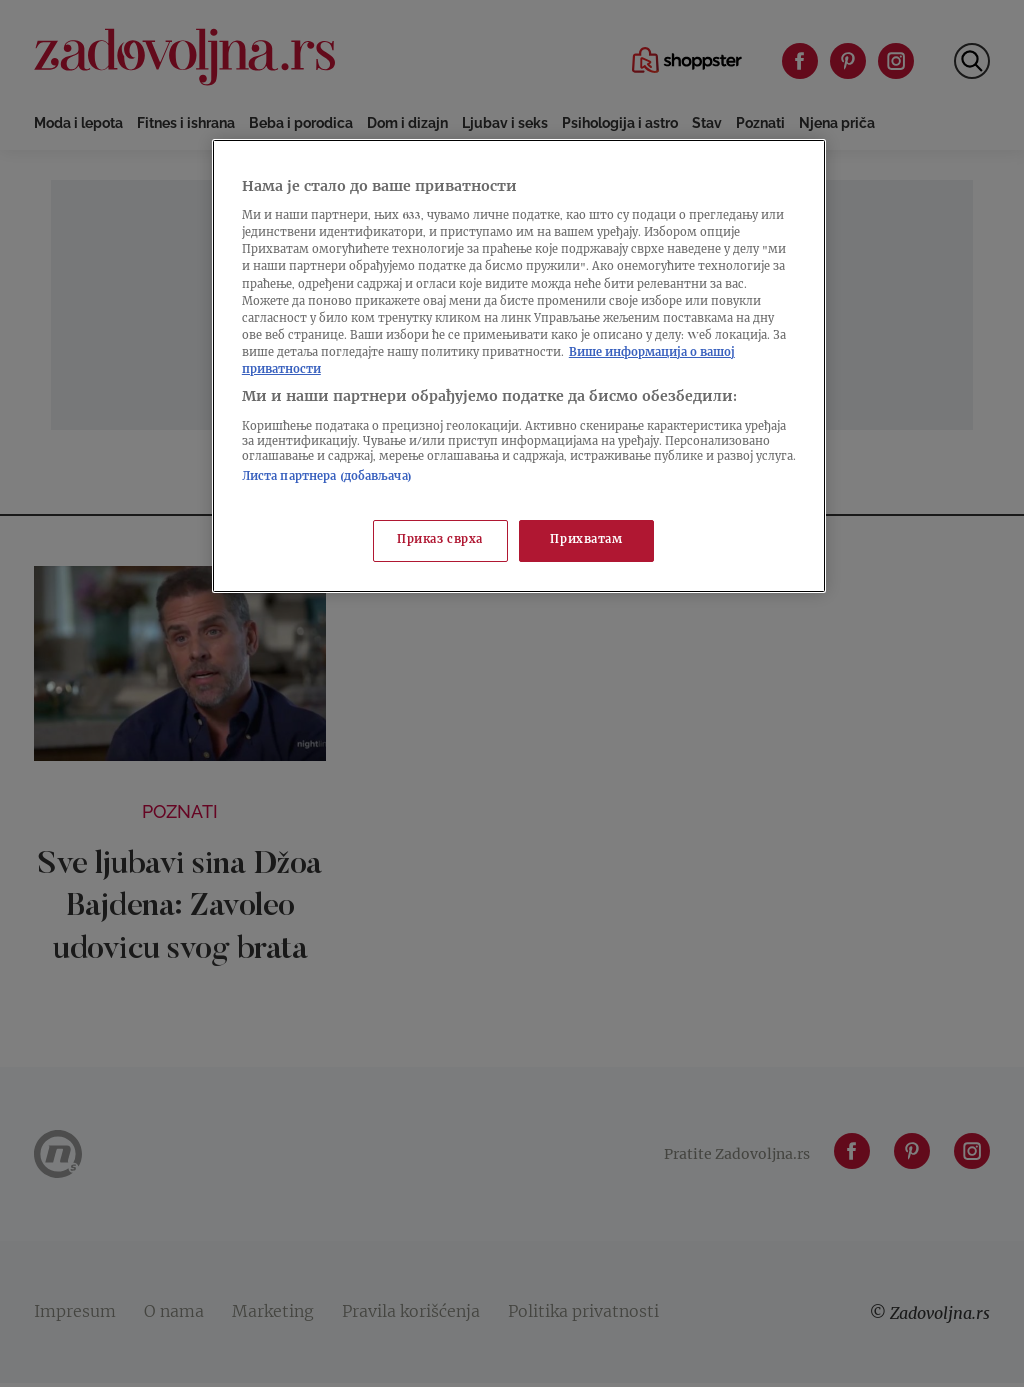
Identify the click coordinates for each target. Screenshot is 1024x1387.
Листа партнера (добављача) (327, 477)
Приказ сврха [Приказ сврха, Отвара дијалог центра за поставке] (440, 540)
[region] (519, 366)
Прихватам (586, 540)
